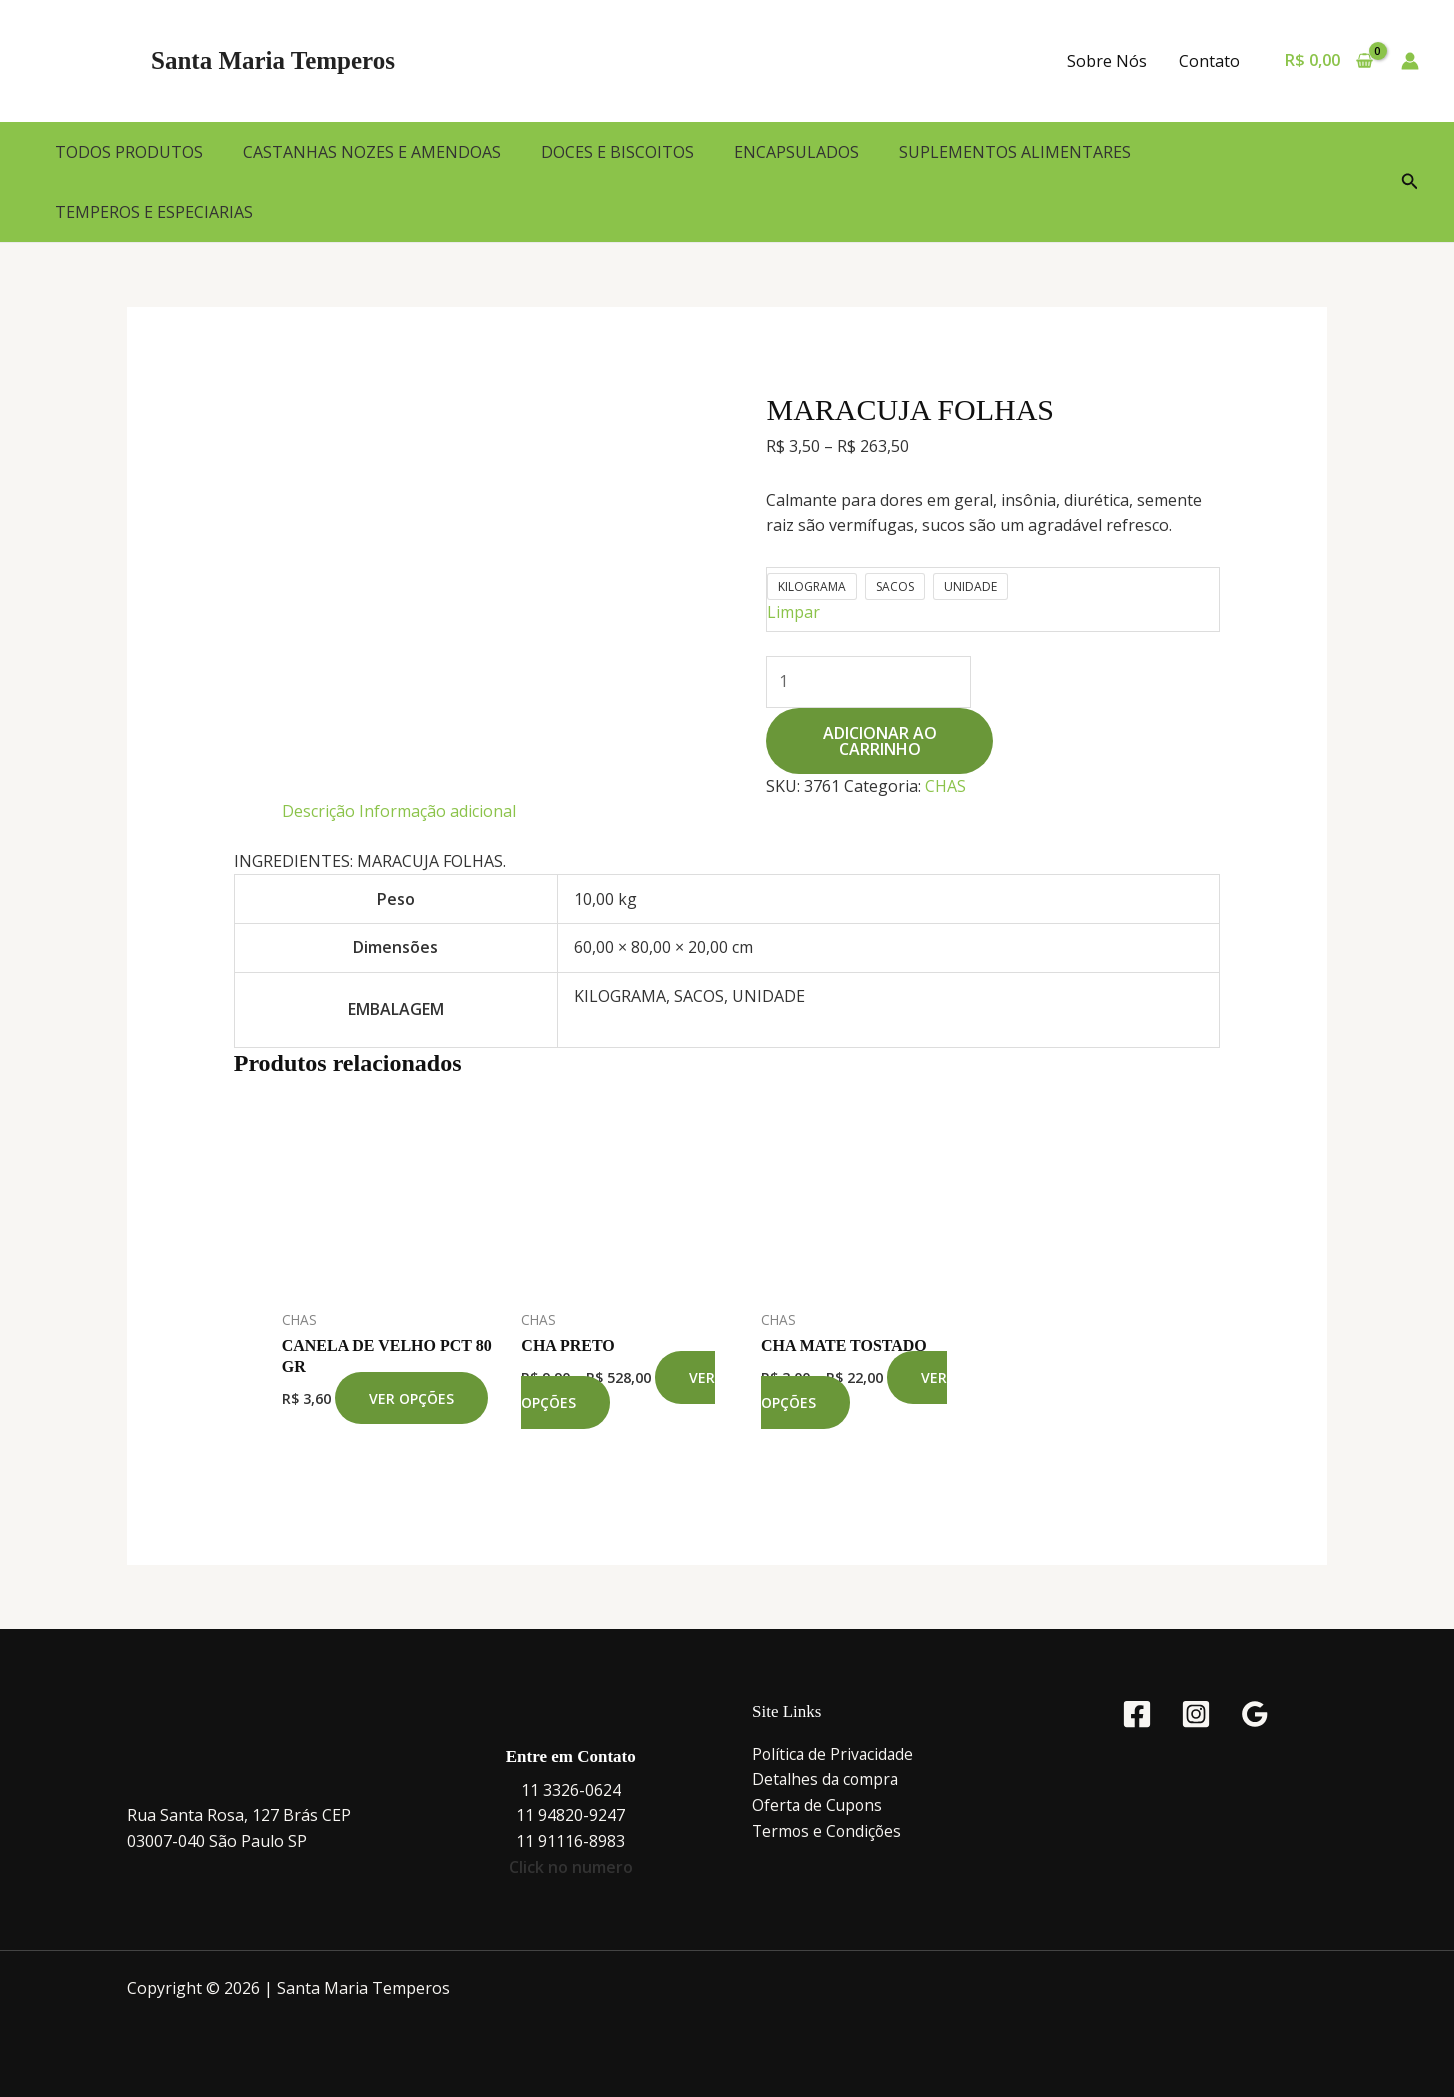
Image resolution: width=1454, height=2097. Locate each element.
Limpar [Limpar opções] (793, 612)
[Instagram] (1196, 1714)
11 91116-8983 (570, 1841)
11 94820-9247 (570, 1815)
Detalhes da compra (827, 1779)
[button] (1410, 182)
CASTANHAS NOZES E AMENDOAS (372, 152)
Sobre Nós (1107, 61)
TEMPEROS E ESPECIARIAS (154, 212)
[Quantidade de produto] (868, 682)
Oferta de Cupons (818, 1805)
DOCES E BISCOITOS (617, 152)
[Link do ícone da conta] (1410, 61)
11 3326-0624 (571, 1790)
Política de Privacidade (834, 1754)
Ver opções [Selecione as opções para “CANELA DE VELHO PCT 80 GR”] (411, 1398)
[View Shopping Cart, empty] (1328, 61)
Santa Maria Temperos (273, 60)
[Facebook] (1137, 1714)
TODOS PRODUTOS (129, 152)
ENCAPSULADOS (796, 152)
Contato (1209, 61)
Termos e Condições (828, 1831)
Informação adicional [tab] (437, 811)
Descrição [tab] (318, 811)
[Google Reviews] (1255, 1714)
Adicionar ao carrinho (880, 741)
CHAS (945, 786)
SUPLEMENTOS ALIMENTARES (1015, 152)
